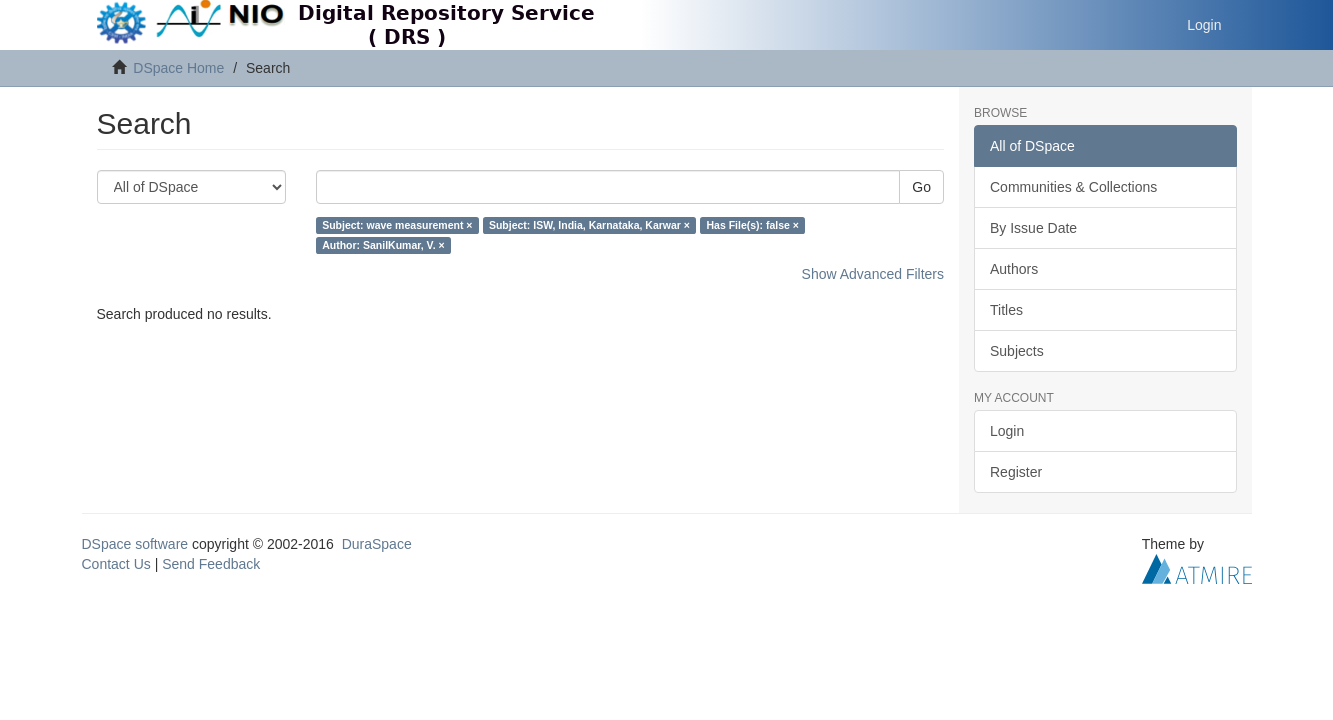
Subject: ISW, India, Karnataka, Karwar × (589, 225)
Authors (1014, 269)
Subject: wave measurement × (397, 225)
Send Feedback (211, 564)
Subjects (1017, 351)
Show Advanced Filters (873, 274)
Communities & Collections (1073, 187)
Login (1007, 431)
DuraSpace (377, 544)
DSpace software (135, 544)
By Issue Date (1033, 228)
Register (1016, 472)
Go (921, 187)
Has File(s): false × (752, 225)
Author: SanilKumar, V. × (383, 245)
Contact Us (116, 564)
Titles (1006, 310)
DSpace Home (178, 68)
